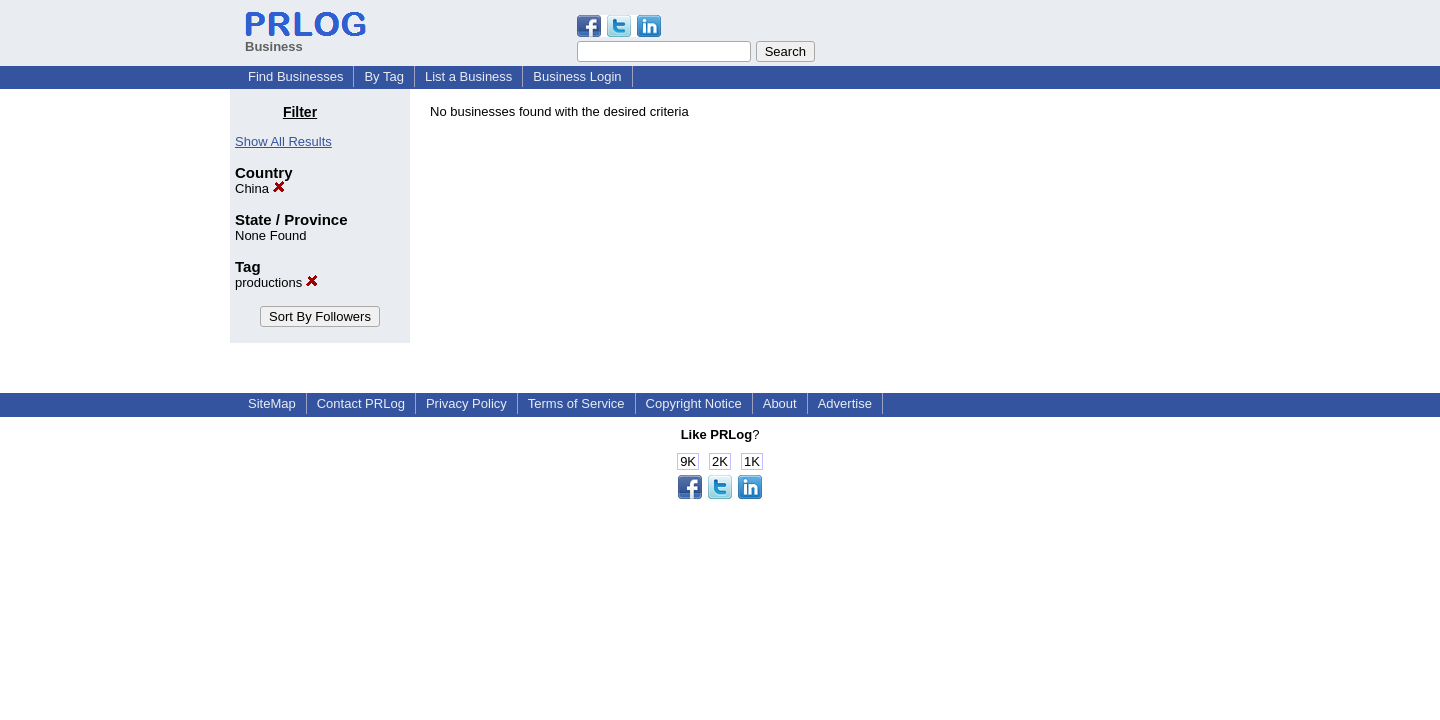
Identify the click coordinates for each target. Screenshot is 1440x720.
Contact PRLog (361, 403)
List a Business (468, 76)
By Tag (384, 76)
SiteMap (272, 403)
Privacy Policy (466, 403)
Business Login (577, 76)
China (260, 188)
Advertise (845, 403)
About (780, 403)
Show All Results (283, 141)
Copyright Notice (694, 403)
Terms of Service (576, 403)
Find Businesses (295, 76)
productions (276, 282)
